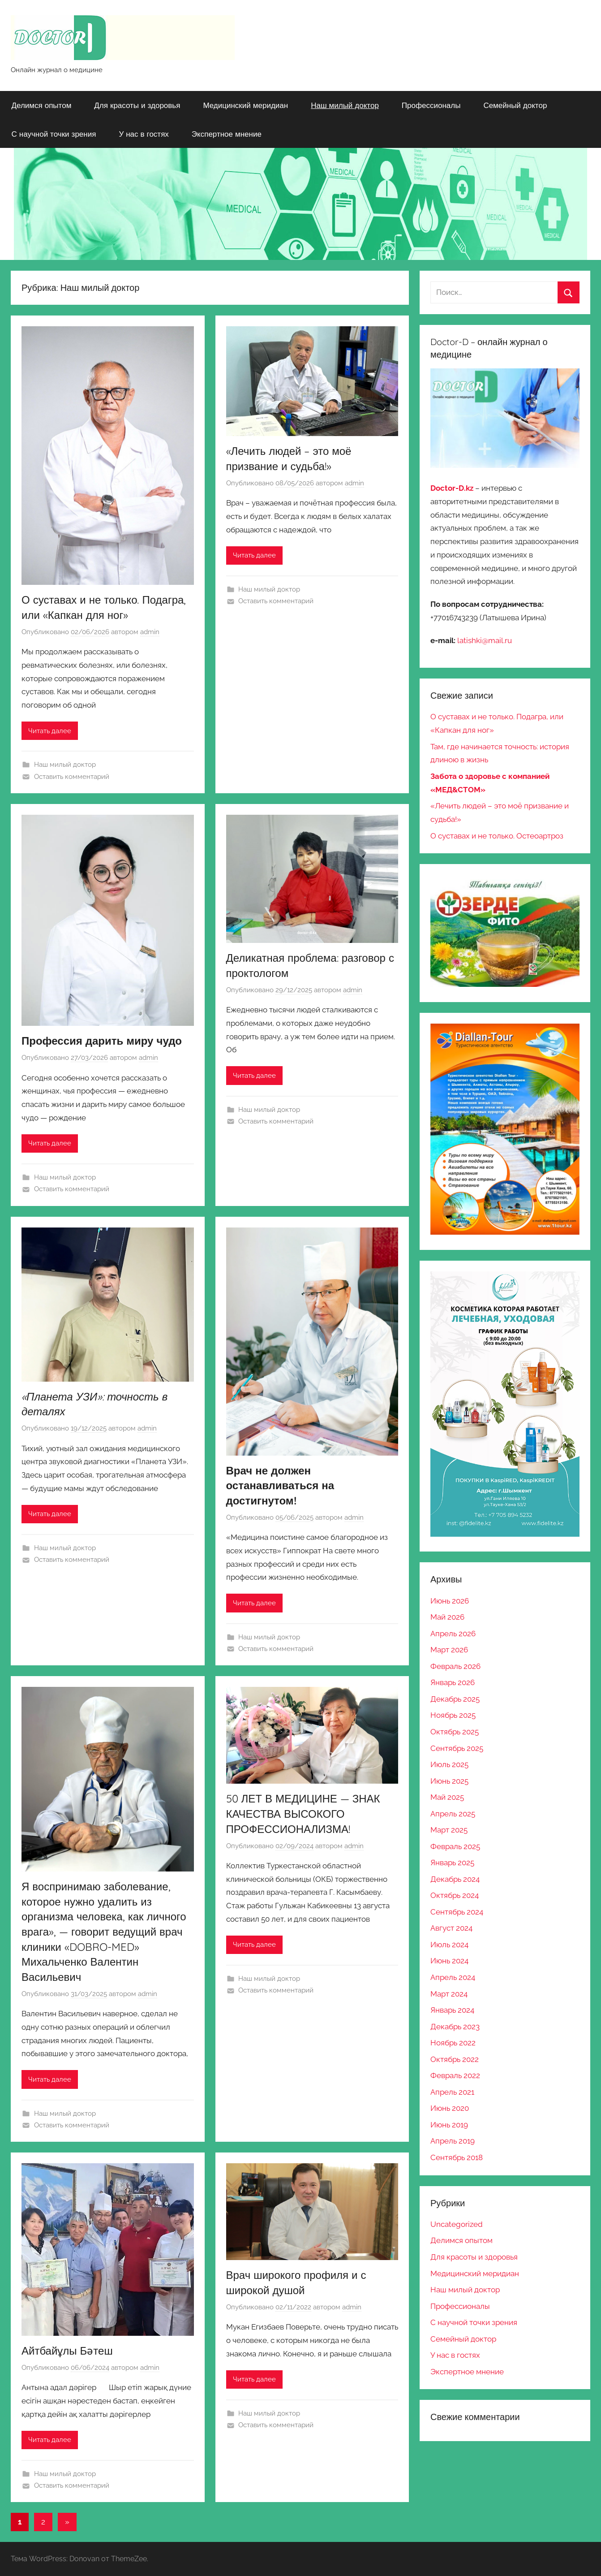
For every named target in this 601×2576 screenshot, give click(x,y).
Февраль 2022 (455, 2075)
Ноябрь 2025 (453, 1715)
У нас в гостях (143, 133)
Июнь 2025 (449, 1780)
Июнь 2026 (449, 1600)
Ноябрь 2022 (453, 2042)
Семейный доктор (515, 105)
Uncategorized (456, 2224)
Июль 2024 (449, 1944)
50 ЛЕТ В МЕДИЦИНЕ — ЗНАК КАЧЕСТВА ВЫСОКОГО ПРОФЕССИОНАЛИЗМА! (303, 1813)
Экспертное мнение (227, 133)
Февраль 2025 (455, 1846)
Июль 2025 (449, 1764)
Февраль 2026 (455, 1666)
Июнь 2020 (449, 2108)
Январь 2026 (452, 1682)
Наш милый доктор (345, 105)
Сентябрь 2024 (456, 1911)
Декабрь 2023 (455, 2026)
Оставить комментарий (71, 777)
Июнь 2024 (449, 1960)
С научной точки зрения (54, 133)
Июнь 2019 (449, 2124)
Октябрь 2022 (454, 2059)
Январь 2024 (452, 2009)
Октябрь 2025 (454, 1731)
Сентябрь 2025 (456, 1748)
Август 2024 (451, 1927)
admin (149, 632)
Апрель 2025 (452, 1813)
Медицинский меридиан (245, 105)
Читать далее (49, 731)
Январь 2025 (452, 1862)
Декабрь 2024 (455, 1879)
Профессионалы (431, 105)
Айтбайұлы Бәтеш (67, 2350)
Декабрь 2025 (455, 1698)
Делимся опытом (42, 105)
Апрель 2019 (452, 2140)
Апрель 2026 (453, 1633)
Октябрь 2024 (454, 1895)
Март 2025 (449, 1829)
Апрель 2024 (452, 1977)
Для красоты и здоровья (137, 105)
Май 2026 (447, 1616)
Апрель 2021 (452, 2092)
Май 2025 (447, 1797)
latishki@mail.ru (484, 640)
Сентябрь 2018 (456, 2157)
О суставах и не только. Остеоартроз (496, 835)
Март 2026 (449, 1649)
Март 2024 (449, 1993)
